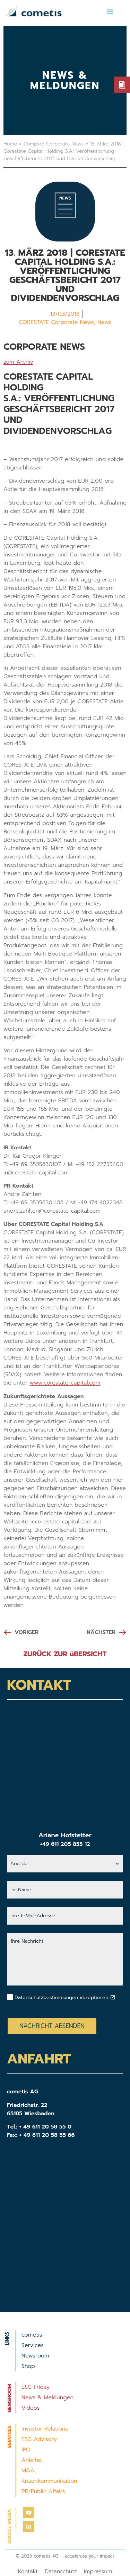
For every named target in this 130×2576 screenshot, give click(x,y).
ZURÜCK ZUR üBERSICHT (65, 1654)
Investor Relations (44, 2429)
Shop (28, 2366)
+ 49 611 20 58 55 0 (45, 2127)
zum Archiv (18, 362)
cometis (31, 2335)
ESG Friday (35, 2387)
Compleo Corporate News (54, 144)
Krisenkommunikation (49, 2481)
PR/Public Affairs (43, 2491)
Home (10, 144)
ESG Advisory (39, 2439)
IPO (26, 2450)
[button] (110, 11)
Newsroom (35, 2356)
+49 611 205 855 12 (65, 1844)
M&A (27, 2470)
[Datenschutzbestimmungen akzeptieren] (112, 1997)
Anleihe (31, 2460)
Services (32, 2345)
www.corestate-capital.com (64, 1383)
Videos (30, 2408)
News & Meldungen (47, 2397)
